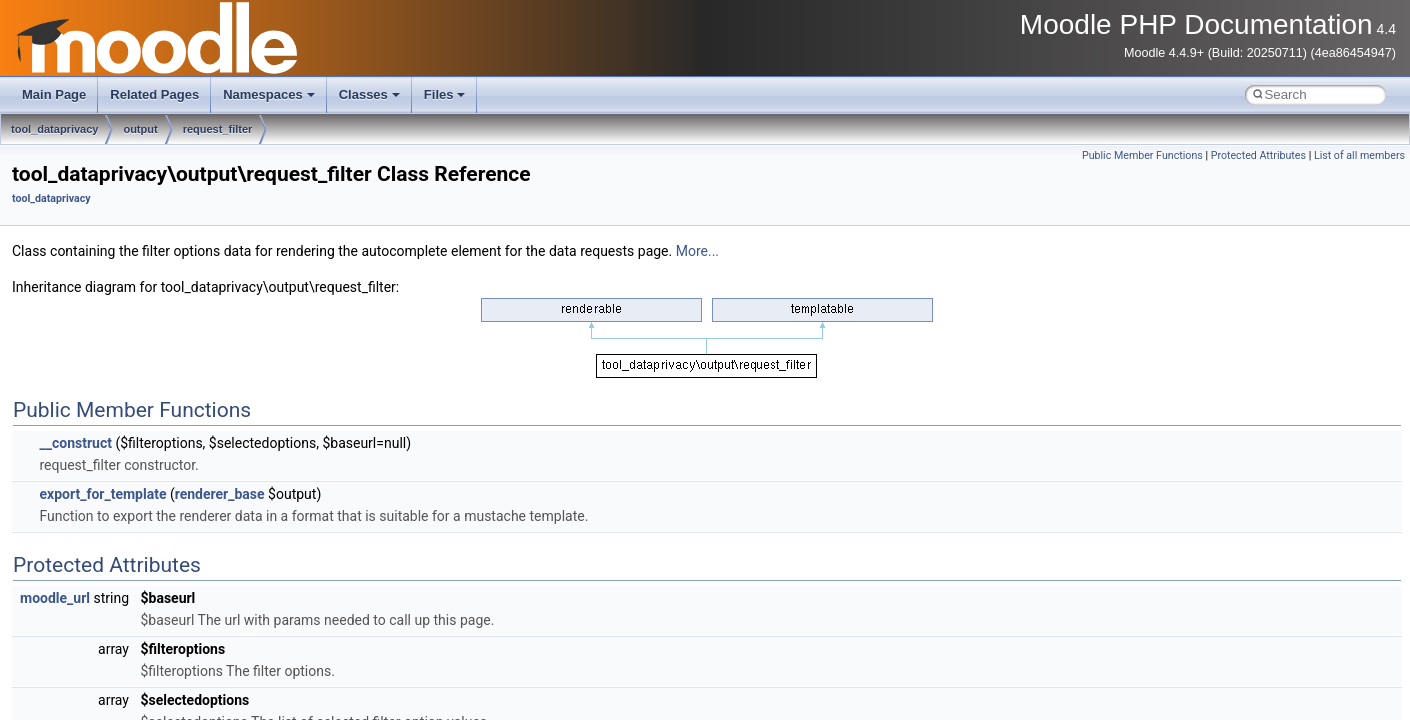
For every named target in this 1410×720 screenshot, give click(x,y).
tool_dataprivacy (54, 129)
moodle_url (55, 598)
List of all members (1359, 155)
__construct (75, 443)
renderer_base (220, 494)
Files (445, 94)
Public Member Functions (1142, 155)
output (140, 129)
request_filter (218, 129)
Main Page (54, 94)
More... (697, 251)
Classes (369, 94)
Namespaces (269, 94)
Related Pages (154, 94)
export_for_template (102, 494)
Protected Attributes (1258, 155)
